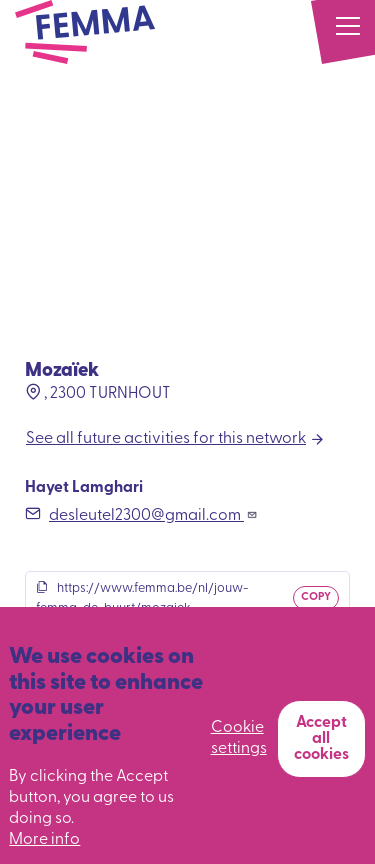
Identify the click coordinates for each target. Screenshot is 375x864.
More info (44, 848)
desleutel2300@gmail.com (153, 516)
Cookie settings (239, 746)
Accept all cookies (321, 747)
